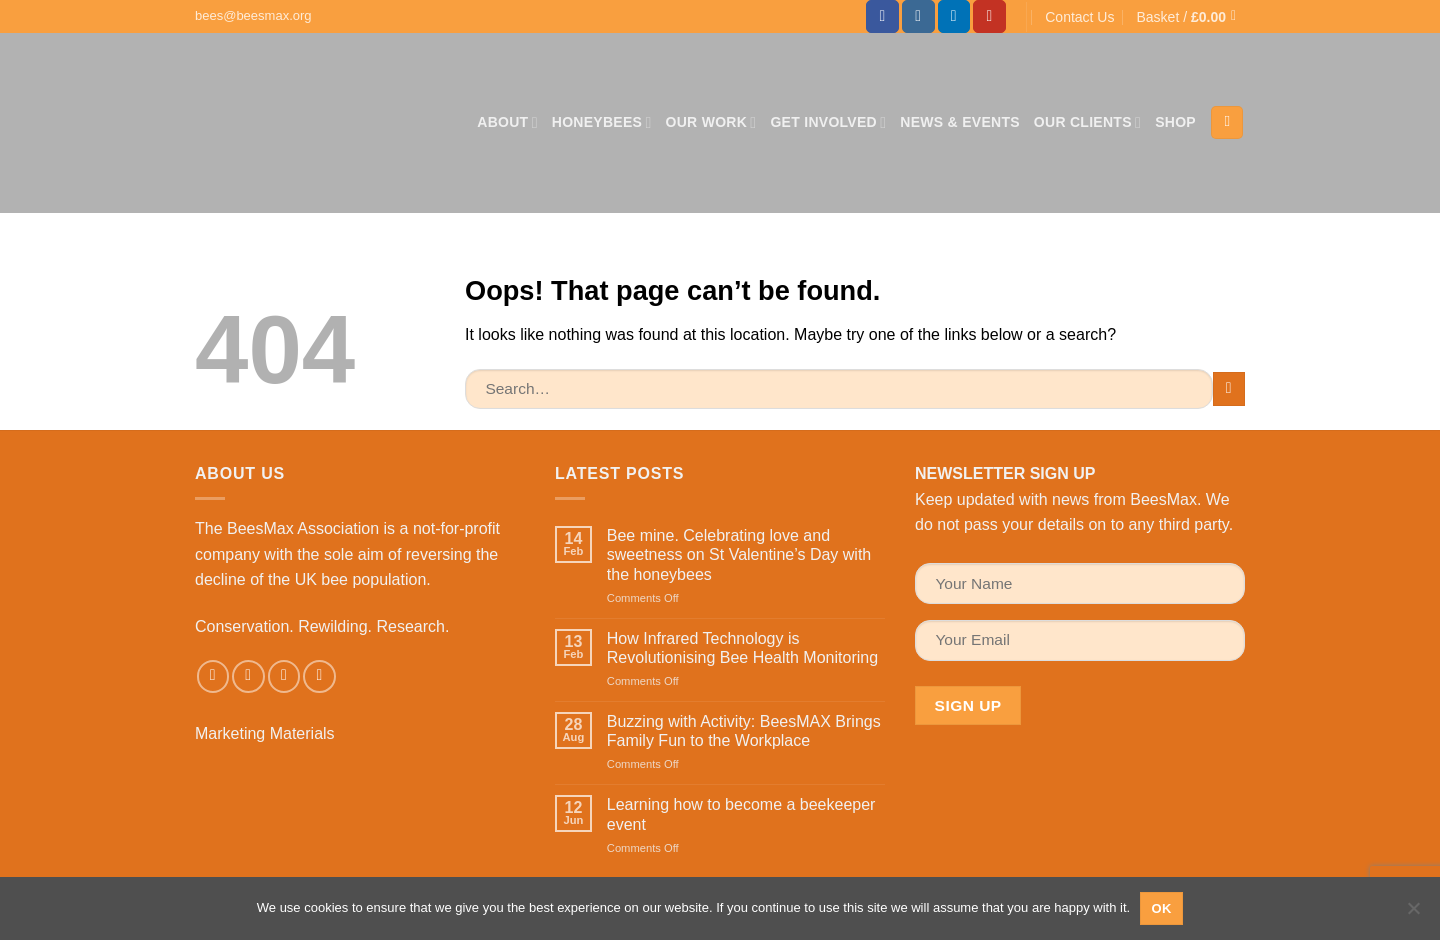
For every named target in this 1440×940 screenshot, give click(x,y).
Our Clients (1087, 122)
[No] (1413, 914)
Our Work (711, 122)
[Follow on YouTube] (989, 16)
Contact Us (1079, 17)
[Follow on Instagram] (918, 16)
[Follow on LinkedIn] (954, 16)
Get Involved (828, 122)
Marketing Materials (265, 733)
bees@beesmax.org (253, 15)
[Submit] (1229, 388)
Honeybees (602, 122)
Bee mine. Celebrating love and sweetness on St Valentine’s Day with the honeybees (739, 554)
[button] (1190, 16)
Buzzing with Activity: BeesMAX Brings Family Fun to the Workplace (744, 731)
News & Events (960, 122)
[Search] (1227, 122)
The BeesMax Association (287, 528)
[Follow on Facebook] (882, 16)
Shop (1175, 122)
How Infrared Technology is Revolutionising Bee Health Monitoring (742, 648)
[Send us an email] (284, 676)
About (507, 122)
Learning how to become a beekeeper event (741, 814)
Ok (1162, 908)
